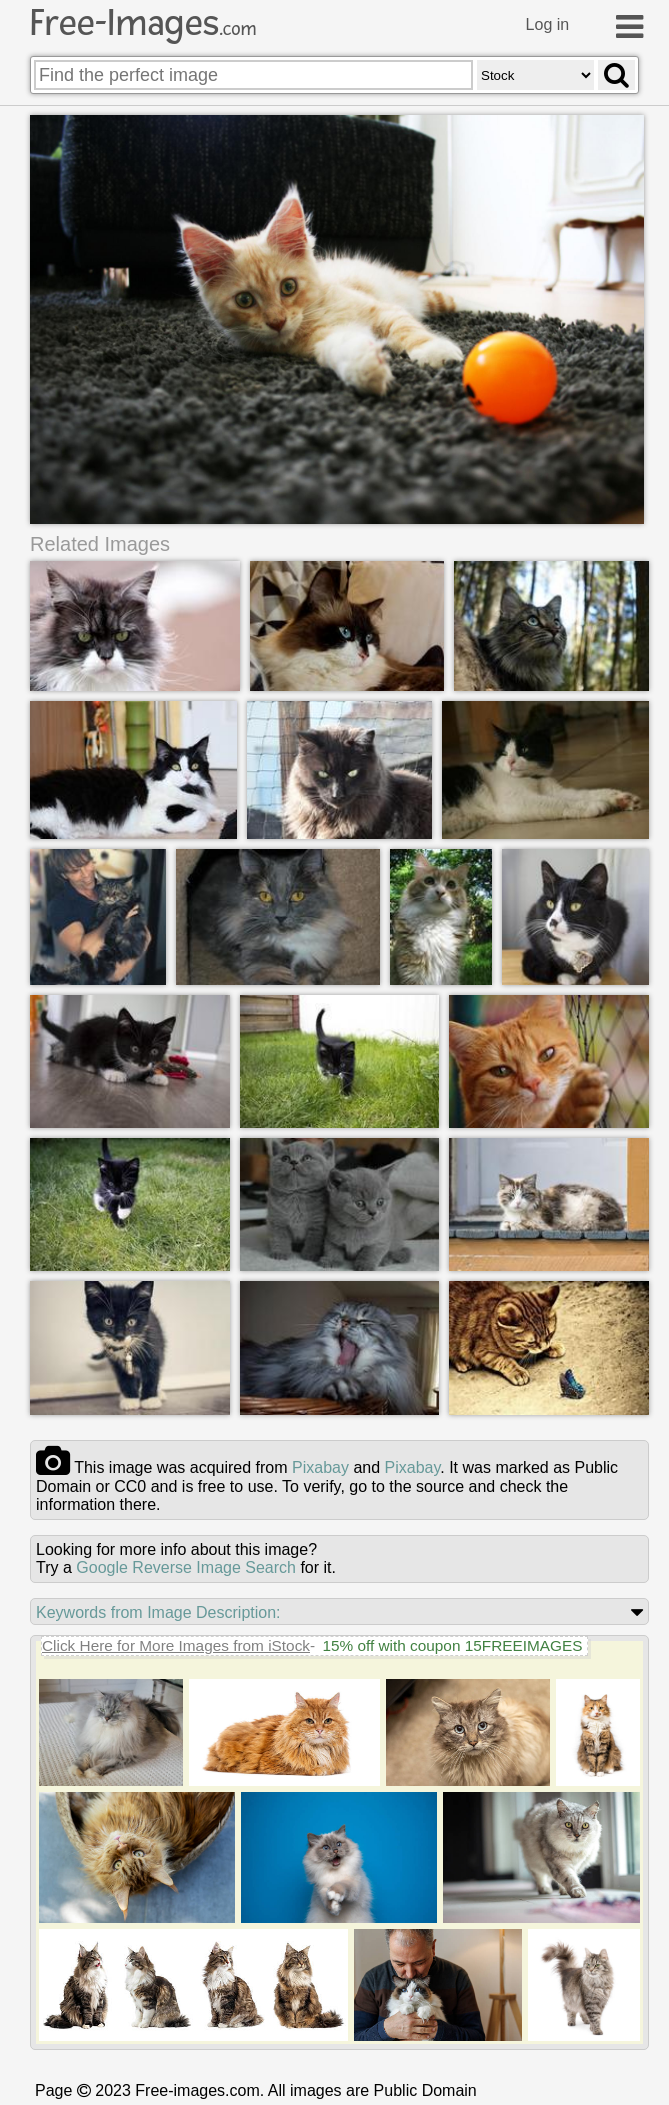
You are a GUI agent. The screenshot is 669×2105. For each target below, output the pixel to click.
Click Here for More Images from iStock (176, 1645)
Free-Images (143, 23)
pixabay (320, 1467)
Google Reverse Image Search (186, 1567)
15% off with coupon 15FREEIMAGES (452, 1645)
